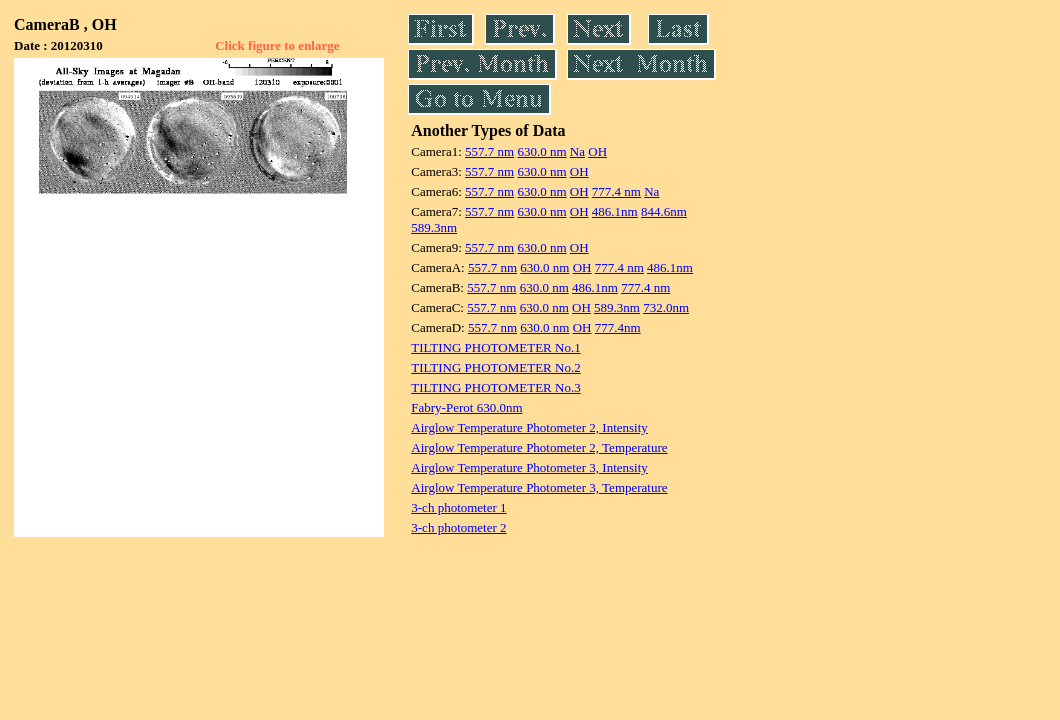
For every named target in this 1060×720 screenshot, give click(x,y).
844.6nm (664, 211)
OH (597, 151)
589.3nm (434, 227)
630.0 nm (541, 151)
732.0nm (666, 307)
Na (577, 151)
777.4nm (618, 327)
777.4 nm (616, 191)
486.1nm (615, 211)
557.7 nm (489, 151)
